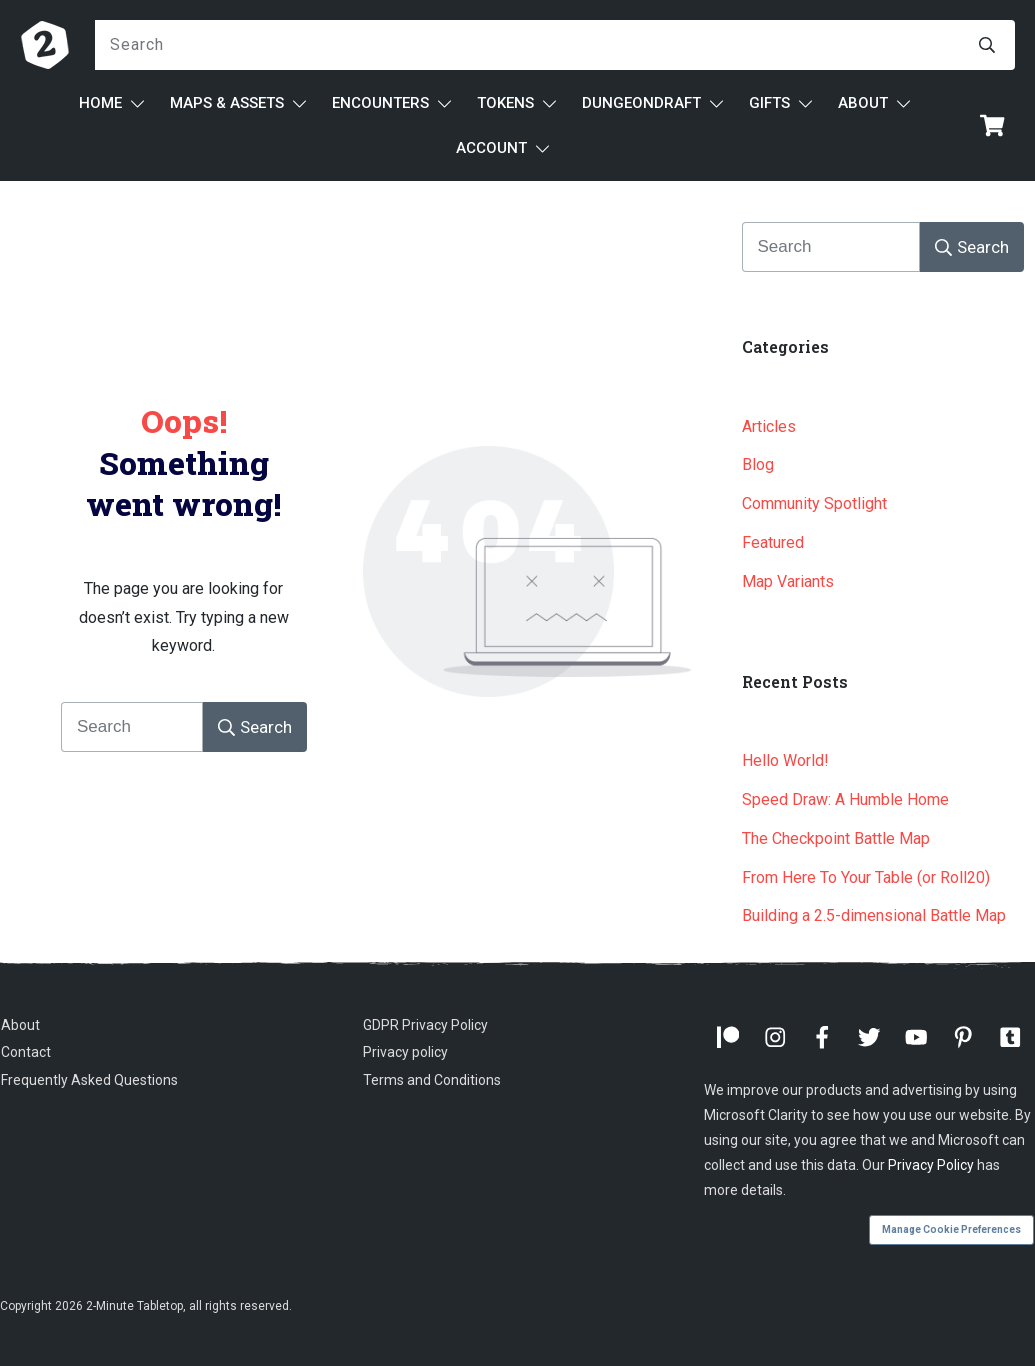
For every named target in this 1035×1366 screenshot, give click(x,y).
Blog (758, 464)
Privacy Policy (931, 1165)
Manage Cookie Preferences (951, 1229)
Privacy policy (405, 1052)
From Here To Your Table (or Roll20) (866, 877)
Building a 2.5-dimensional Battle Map (874, 915)
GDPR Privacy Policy (425, 1025)
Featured (773, 542)
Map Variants (788, 581)
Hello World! (785, 760)
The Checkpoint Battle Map (836, 838)
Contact (26, 1052)
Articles (769, 426)
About (20, 1025)
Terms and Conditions (432, 1080)
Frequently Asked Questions (89, 1080)
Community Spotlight (814, 503)
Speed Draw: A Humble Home (845, 799)
